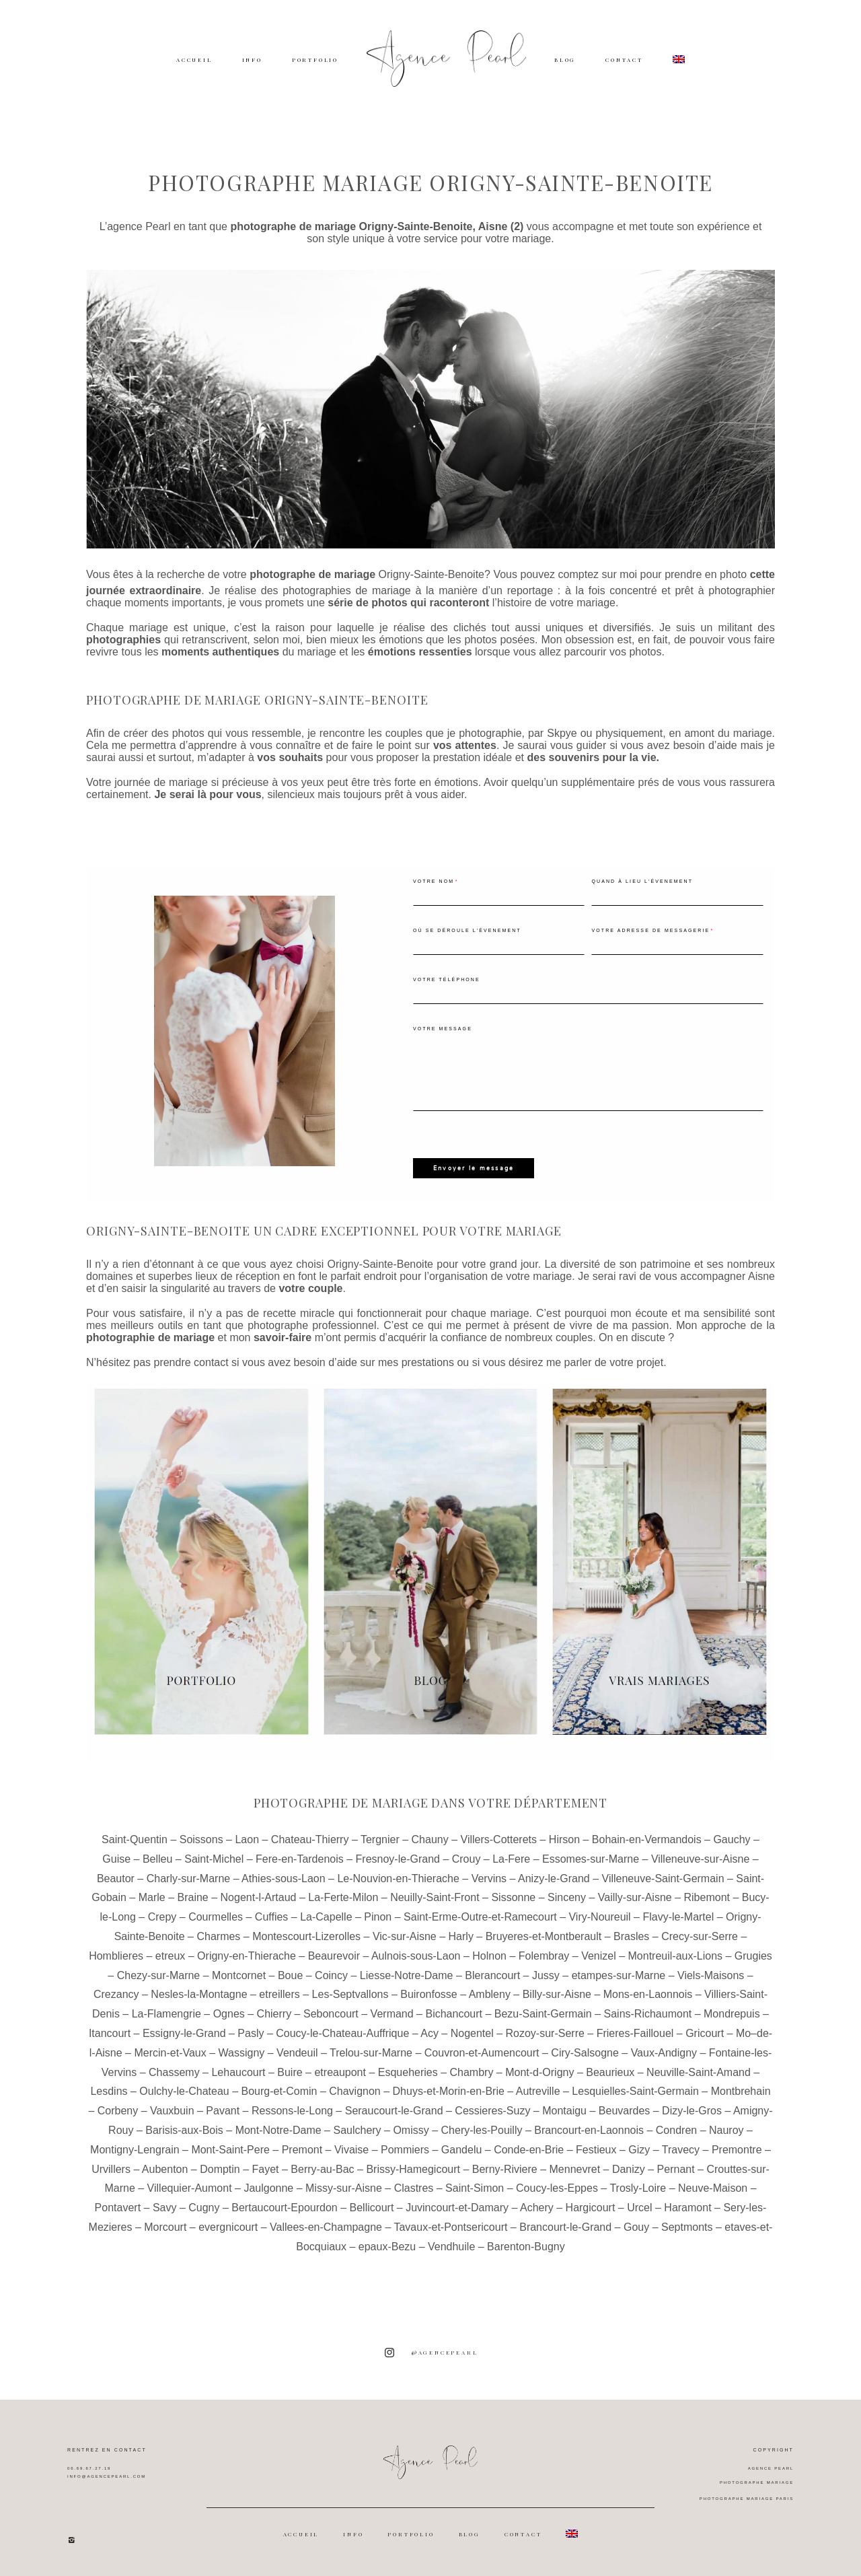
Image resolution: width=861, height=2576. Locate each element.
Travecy (681, 2148)
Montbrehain (741, 2090)
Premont (302, 2148)
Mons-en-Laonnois (648, 1993)
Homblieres (116, 1955)
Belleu (157, 1858)
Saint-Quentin (134, 1839)
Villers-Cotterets (499, 1839)
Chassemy (174, 2071)
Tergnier (380, 1839)
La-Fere (511, 1858)
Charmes (218, 1935)
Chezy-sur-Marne (158, 1974)
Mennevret (575, 2168)
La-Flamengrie (166, 2013)
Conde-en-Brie (529, 2148)
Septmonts (686, 2226)
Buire (289, 2071)
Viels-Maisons (710, 1974)
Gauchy (731, 1839)
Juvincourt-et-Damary (457, 2207)
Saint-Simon (474, 2187)
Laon (247, 1839)
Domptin (220, 2168)
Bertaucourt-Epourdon (284, 2207)
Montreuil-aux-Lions (675, 1955)
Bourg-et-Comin (279, 2090)
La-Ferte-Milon (343, 1896)
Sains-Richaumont (648, 2013)
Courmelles (215, 1916)
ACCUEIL (194, 59)
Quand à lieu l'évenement (642, 881)
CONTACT (624, 59)
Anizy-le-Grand (554, 1877)
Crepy (162, 1916)
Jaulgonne (268, 2187)
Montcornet (239, 1974)
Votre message (442, 1028)
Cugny (203, 2207)
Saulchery (357, 2129)
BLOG (565, 59)
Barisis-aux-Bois (184, 2129)
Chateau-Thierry (310, 1839)
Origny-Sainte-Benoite (431, 574)
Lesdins (108, 2090)
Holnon (489, 1955)
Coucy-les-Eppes (557, 2187)
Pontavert (118, 2207)
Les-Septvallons (350, 1993)
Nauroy (726, 2129)
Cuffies (272, 1916)
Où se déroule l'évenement (467, 930)
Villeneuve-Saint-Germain (663, 1877)
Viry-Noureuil (599, 1916)
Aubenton (165, 2168)
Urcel (639, 2207)
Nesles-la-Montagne (199, 1993)
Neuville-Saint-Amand (698, 2071)
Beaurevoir (334, 1955)
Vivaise (351, 2148)
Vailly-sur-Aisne (635, 1896)
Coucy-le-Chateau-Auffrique (342, 2032)
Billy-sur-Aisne (557, 1993)
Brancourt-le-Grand (565, 2226)
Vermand (392, 2013)
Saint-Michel (214, 1858)
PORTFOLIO (315, 59)
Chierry (274, 2013)
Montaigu (564, 2110)
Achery (537, 2207)
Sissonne (513, 1896)
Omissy (410, 2129)
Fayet (265, 2168)
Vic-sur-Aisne (405, 1935)
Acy (429, 2032)
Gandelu (461, 2148)
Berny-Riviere (504, 2168)
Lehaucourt (238, 2071)
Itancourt (109, 2032)
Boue (290, 1974)
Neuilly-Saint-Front (434, 1896)
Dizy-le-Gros (692, 2110)
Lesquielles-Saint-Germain (635, 2090)
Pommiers (405, 2148)
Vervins (489, 1877)
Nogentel (472, 2032)
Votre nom (433, 881)
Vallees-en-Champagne (326, 2226)
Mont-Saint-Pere (230, 2148)
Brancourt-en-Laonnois (589, 2129)
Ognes (229, 2013)
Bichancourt (453, 2013)
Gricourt (704, 2032)
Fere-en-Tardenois (300, 1858)
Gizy (639, 2148)
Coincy (331, 1974)
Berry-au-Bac (322, 2168)
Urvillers (110, 2168)
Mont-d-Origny (539, 2071)
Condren (676, 2129)
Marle (152, 1896)
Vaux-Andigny (664, 2052)
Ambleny (490, 1993)
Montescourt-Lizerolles (306, 1935)
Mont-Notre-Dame (278, 2129)
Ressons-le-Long (292, 2110)
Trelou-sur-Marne (371, 2052)
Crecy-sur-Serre (699, 1935)
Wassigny (242, 2052)
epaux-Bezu (387, 2245)
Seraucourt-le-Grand (394, 2110)
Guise (116, 1858)
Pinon (377, 1916)
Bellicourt (372, 2207)
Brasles (631, 1935)
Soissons (201, 1839)
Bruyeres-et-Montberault (544, 1935)
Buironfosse (428, 1993)
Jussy (546, 1974)
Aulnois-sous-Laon (416, 1955)
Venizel (598, 1955)
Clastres (414, 2187)
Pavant (222, 2110)
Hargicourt (590, 2207)
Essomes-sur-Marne (590, 1858)
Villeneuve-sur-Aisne (700, 1858)
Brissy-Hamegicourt (413, 2168)
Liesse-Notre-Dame (406, 1974)
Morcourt (165, 2226)
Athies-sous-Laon (283, 1877)
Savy (165, 2207)
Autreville (538, 2090)
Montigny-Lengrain (135, 2148)
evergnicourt (228, 2226)
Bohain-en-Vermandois (647, 1839)
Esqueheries (408, 2071)
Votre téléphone (446, 979)
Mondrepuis (732, 2013)
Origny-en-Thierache (246, 1955)
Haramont (687, 2207)
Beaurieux (610, 2071)
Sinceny (567, 1896)
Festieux (596, 2148)
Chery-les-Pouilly (482, 2129)
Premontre (737, 2148)
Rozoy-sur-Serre (545, 2032)
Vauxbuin (172, 2110)
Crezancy (116, 1993)
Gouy (636, 2226)
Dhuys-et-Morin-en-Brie (448, 2090)
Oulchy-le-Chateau (184, 2090)
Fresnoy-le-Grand (398, 1858)
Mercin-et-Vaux (170, 2052)
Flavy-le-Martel (678, 1916)
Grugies (753, 1955)
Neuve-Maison (712, 2187)
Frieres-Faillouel (635, 2032)
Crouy (466, 1858)
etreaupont (340, 2071)
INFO (252, 59)
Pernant (676, 2168)
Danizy (628, 2168)
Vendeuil (296, 2052)
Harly (461, 1935)
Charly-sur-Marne (188, 1877)
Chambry (472, 2071)
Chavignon (355, 2090)
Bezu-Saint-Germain (543, 2013)
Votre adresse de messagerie (650, 930)
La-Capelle (326, 1916)
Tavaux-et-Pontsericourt (450, 2226)
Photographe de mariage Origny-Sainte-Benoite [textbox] (257, 700)
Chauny (430, 1839)
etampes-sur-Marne (619, 1974)
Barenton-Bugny (526, 2245)
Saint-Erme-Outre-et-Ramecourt (480, 1916)
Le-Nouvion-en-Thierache (398, 1877)
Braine (193, 1896)
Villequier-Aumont (189, 2187)
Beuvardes (624, 2110)
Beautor (116, 1877)
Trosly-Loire (637, 2187)
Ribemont (707, 1896)
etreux (170, 1955)
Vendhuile (451, 2245)
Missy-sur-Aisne (343, 2187)
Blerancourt (492, 1974)
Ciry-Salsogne (584, 2052)
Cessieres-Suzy (492, 2110)
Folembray (544, 1955)
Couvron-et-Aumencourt (481, 2052)
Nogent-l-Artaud (259, 1896)
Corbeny (118, 2110)
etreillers (279, 1993)
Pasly (250, 2032)
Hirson (564, 1839)
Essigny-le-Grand (184, 2032)
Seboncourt (331, 2013)
